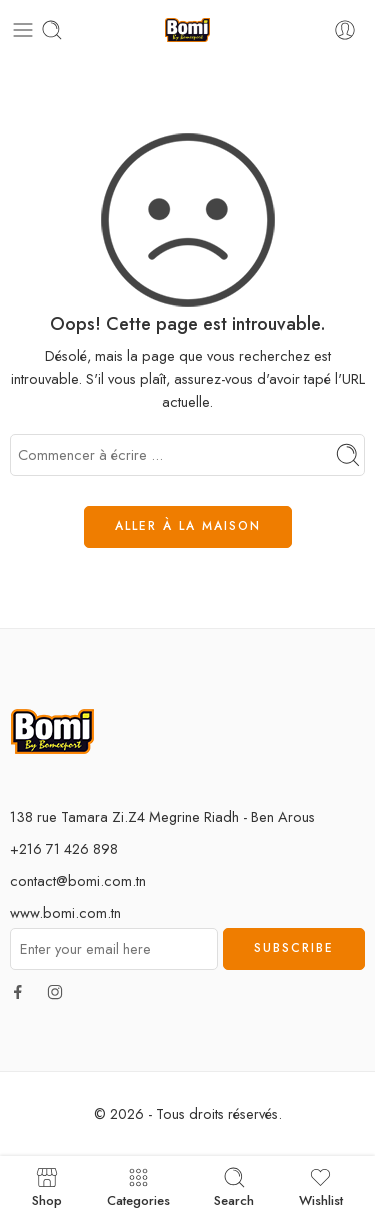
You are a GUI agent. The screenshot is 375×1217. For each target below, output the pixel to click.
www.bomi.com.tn (65, 912)
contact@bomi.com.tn (78, 880)
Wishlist (321, 1186)
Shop (47, 1186)
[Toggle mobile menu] (23, 30)
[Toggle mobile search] (52, 30)
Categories (138, 1186)
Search (234, 1186)
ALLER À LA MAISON (188, 526)
